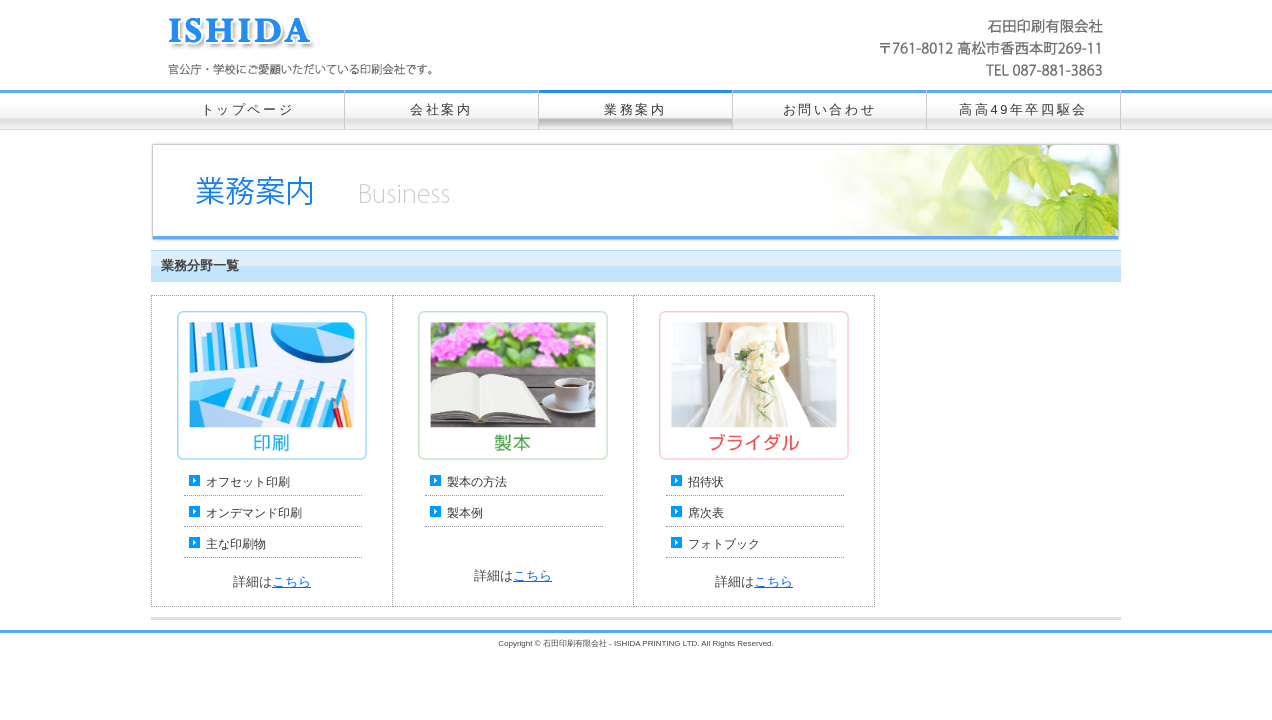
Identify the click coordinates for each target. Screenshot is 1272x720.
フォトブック (724, 544)
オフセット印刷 (248, 482)
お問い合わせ (829, 109)
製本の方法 (477, 482)
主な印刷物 (236, 544)
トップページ (247, 109)
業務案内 (635, 109)
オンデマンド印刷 (254, 513)
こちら (291, 581)
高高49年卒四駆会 (1023, 109)
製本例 (465, 513)
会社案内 (441, 109)
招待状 (706, 482)
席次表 (706, 513)
